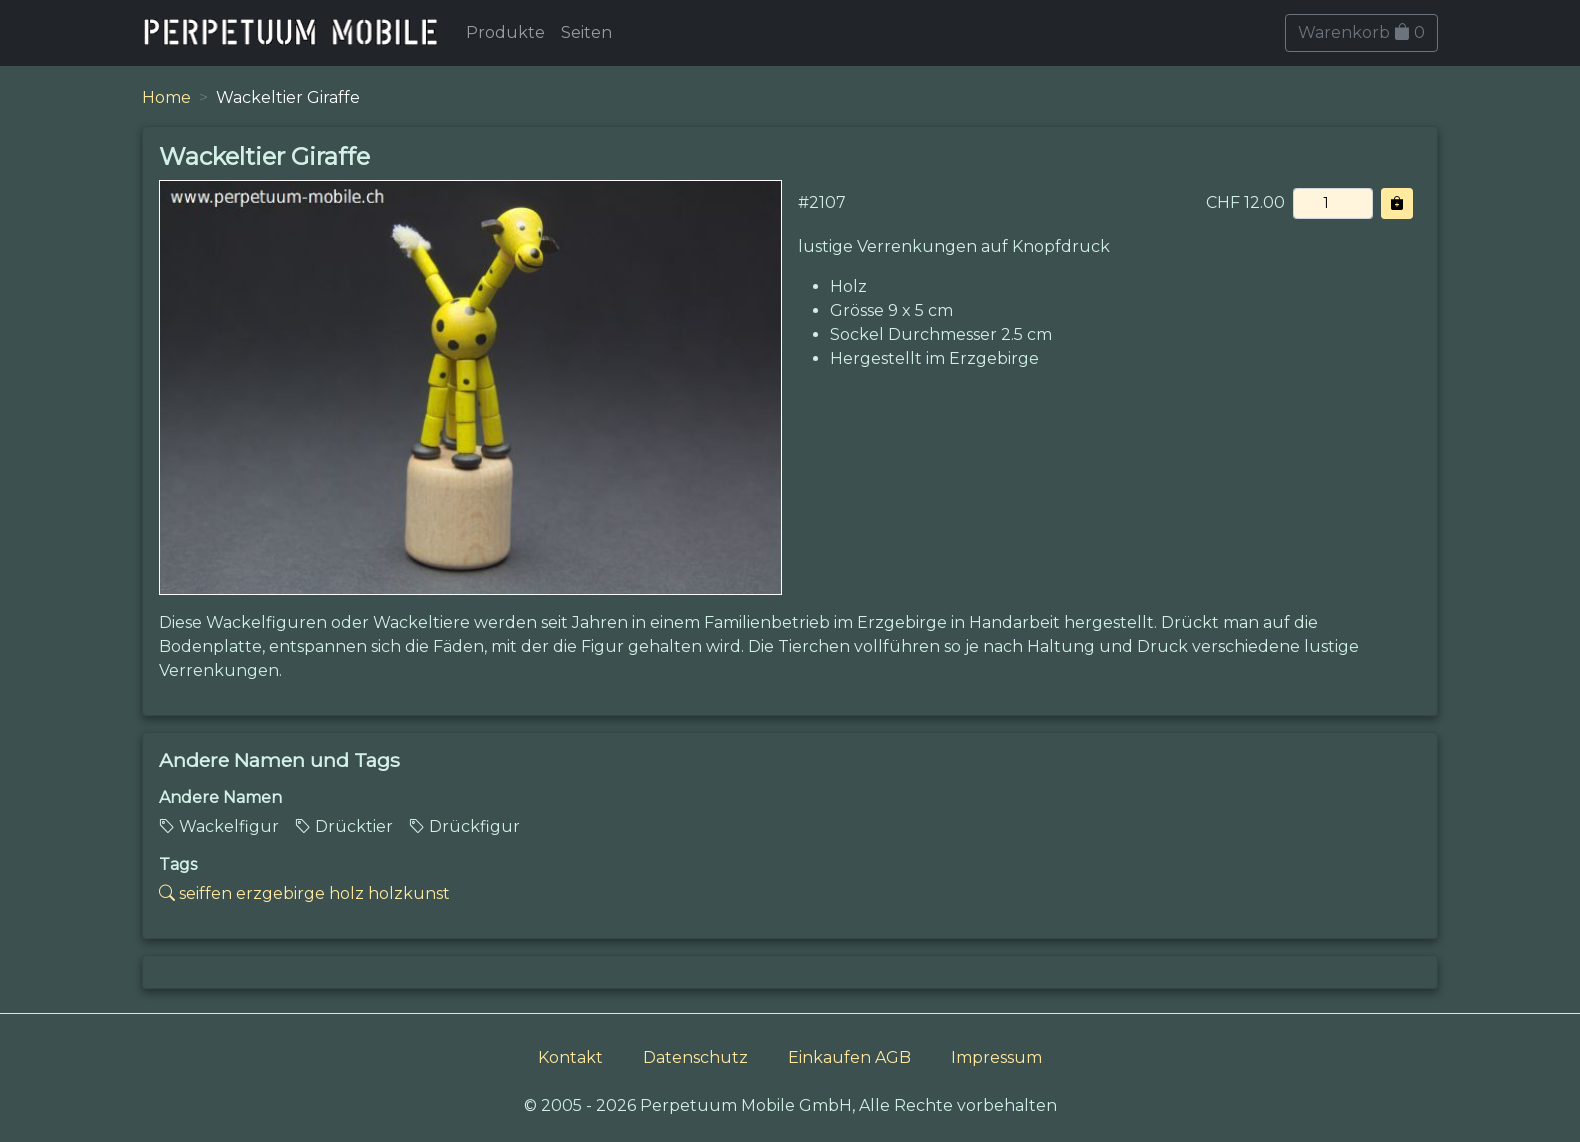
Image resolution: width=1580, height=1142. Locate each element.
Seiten (586, 32)
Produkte (505, 32)
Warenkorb (1361, 32)
